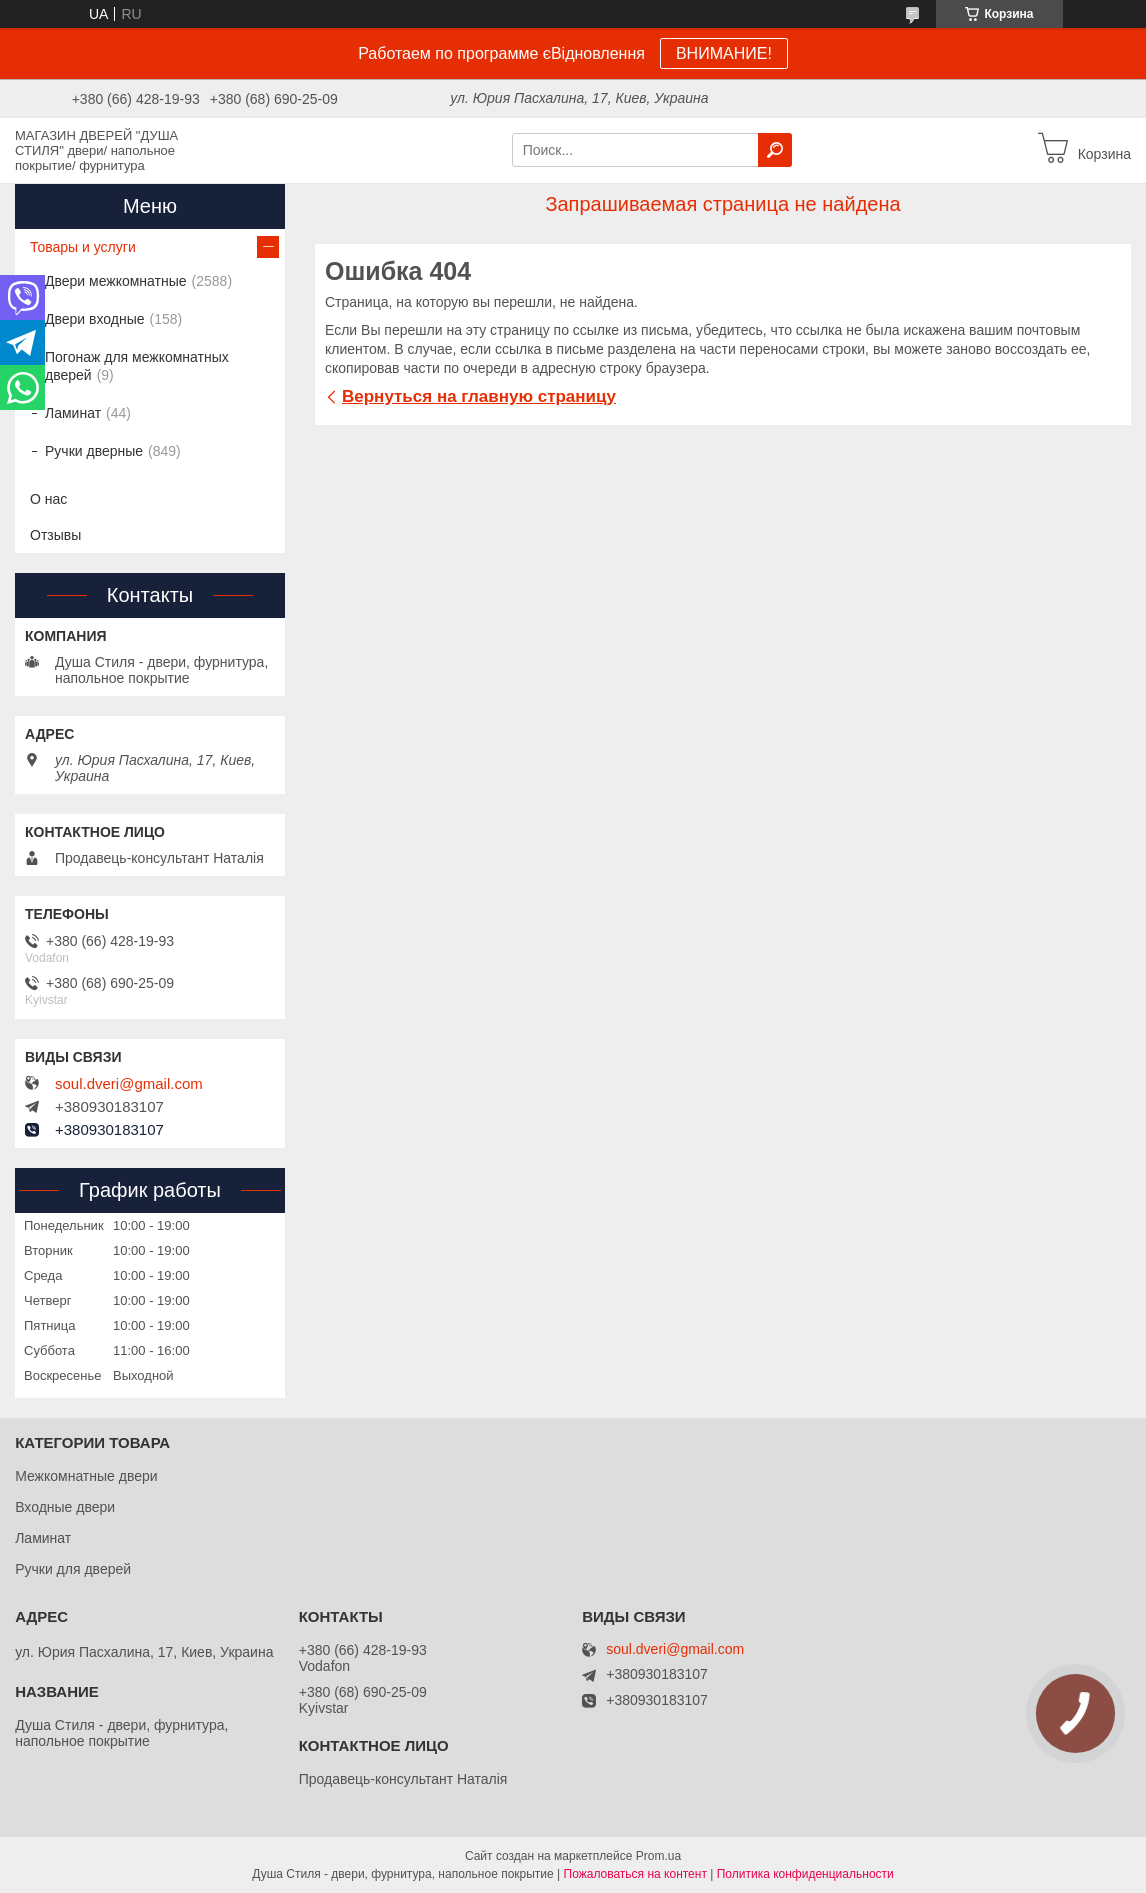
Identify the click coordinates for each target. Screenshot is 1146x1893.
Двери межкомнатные (116, 281)
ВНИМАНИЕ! (724, 53)
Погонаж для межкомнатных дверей (137, 366)
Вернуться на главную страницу (479, 396)
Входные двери (65, 1507)
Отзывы (55, 535)
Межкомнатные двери (86, 1476)
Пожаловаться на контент (635, 1874)
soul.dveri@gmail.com (129, 1084)
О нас (48, 499)
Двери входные (95, 319)
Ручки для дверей (73, 1569)
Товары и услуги (83, 247)
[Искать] (775, 150)
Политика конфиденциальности (805, 1874)
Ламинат (73, 413)
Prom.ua (658, 1856)
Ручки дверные (94, 451)
